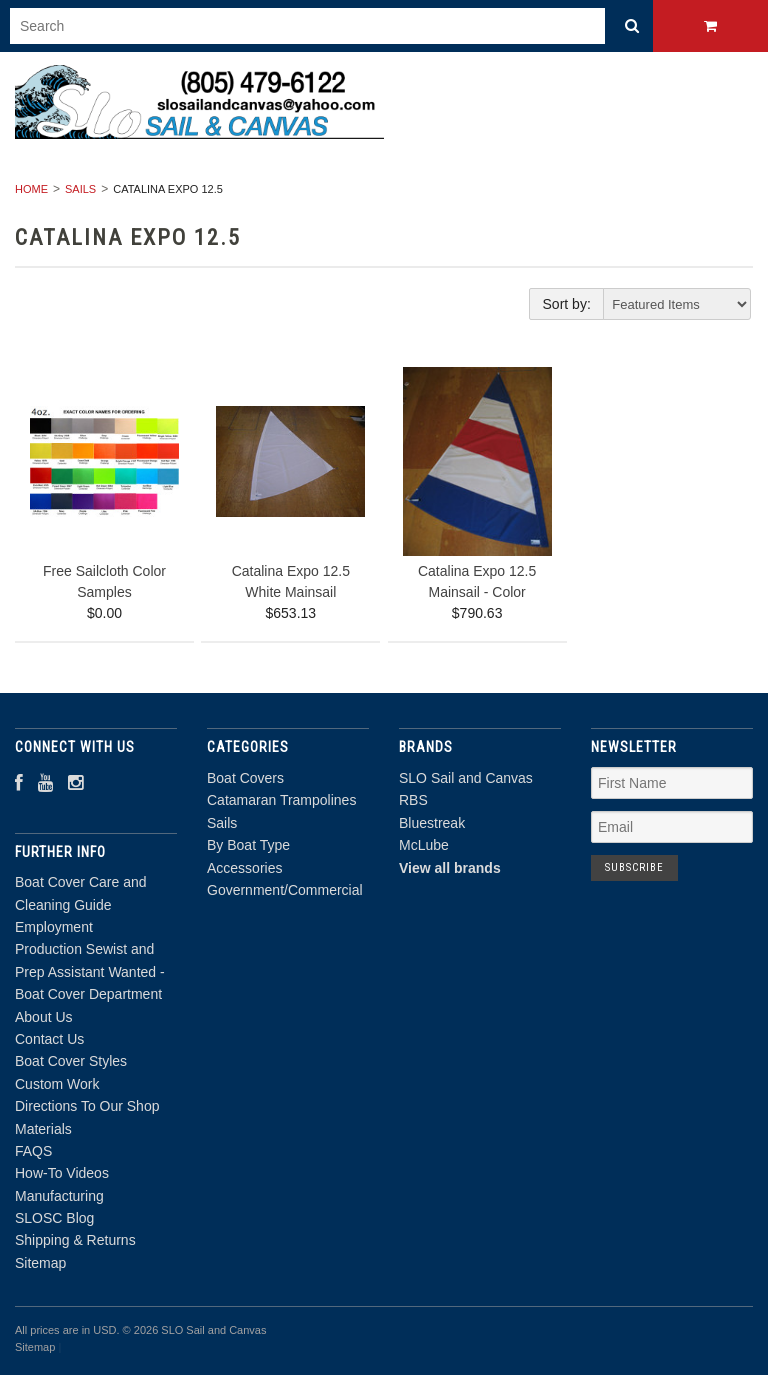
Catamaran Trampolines (281, 800)
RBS (413, 800)
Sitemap (40, 1263)
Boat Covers (245, 778)
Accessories (244, 868)
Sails (80, 189)
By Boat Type (248, 845)
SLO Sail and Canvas (466, 778)
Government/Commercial (285, 890)
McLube (424, 845)
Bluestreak (432, 823)
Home (31, 189)
